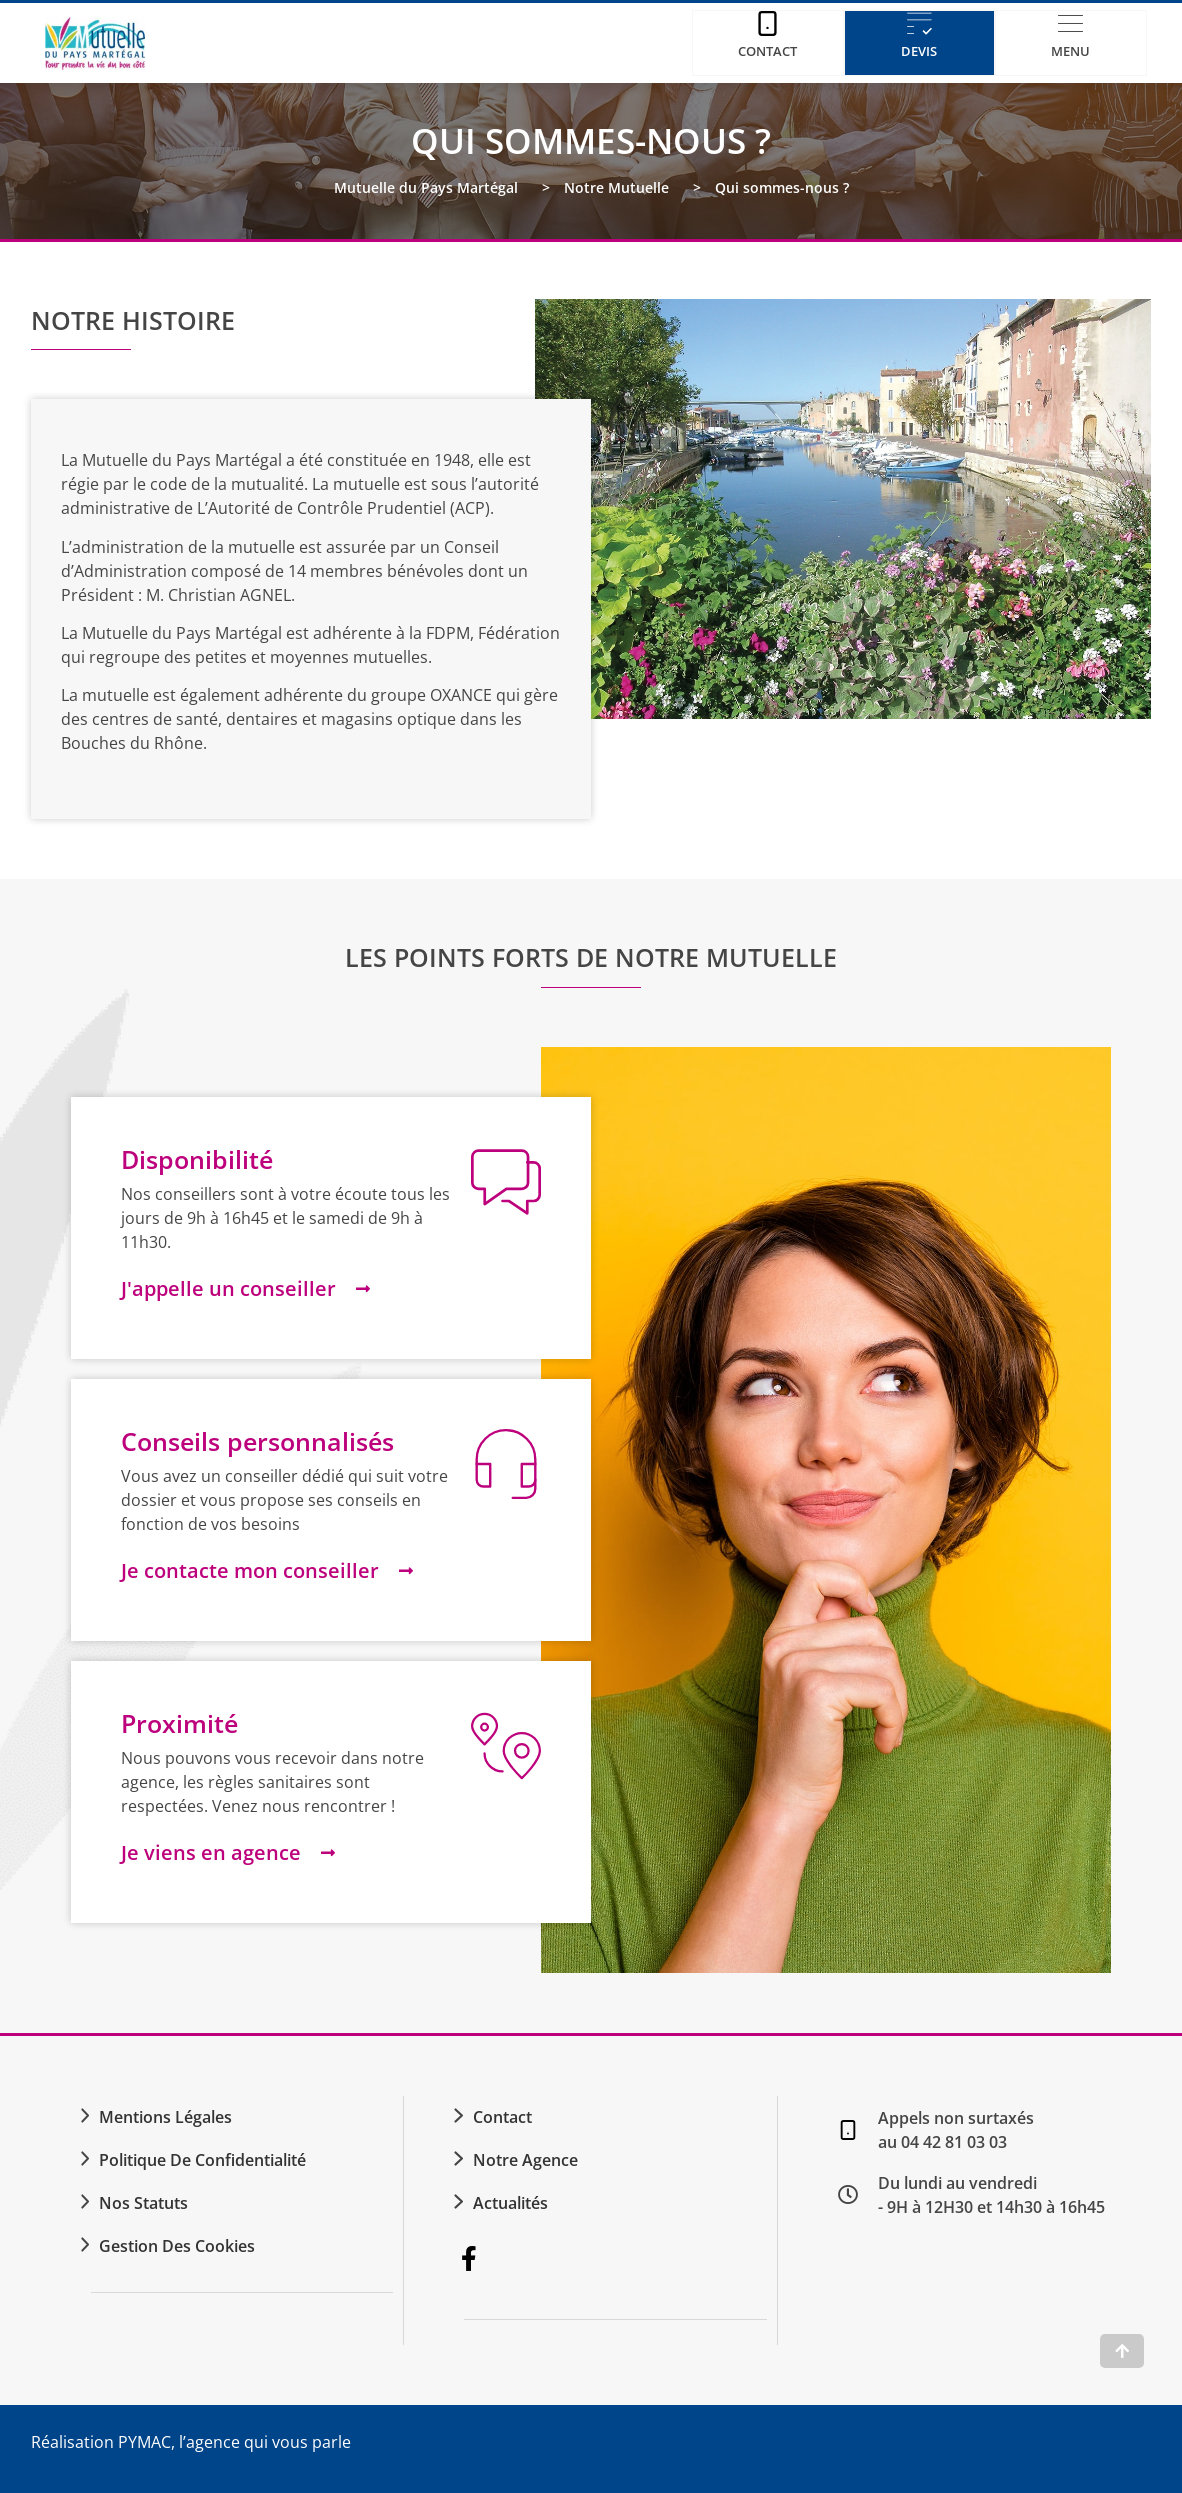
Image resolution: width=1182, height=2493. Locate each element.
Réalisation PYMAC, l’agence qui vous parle (191, 2442)
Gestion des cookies (177, 2246)
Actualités (510, 2203)
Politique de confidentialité (202, 2160)
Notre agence (525, 2160)
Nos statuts (143, 2203)
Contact (502, 2117)
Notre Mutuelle (616, 187)
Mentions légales (165, 2117)
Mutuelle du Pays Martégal (426, 187)
